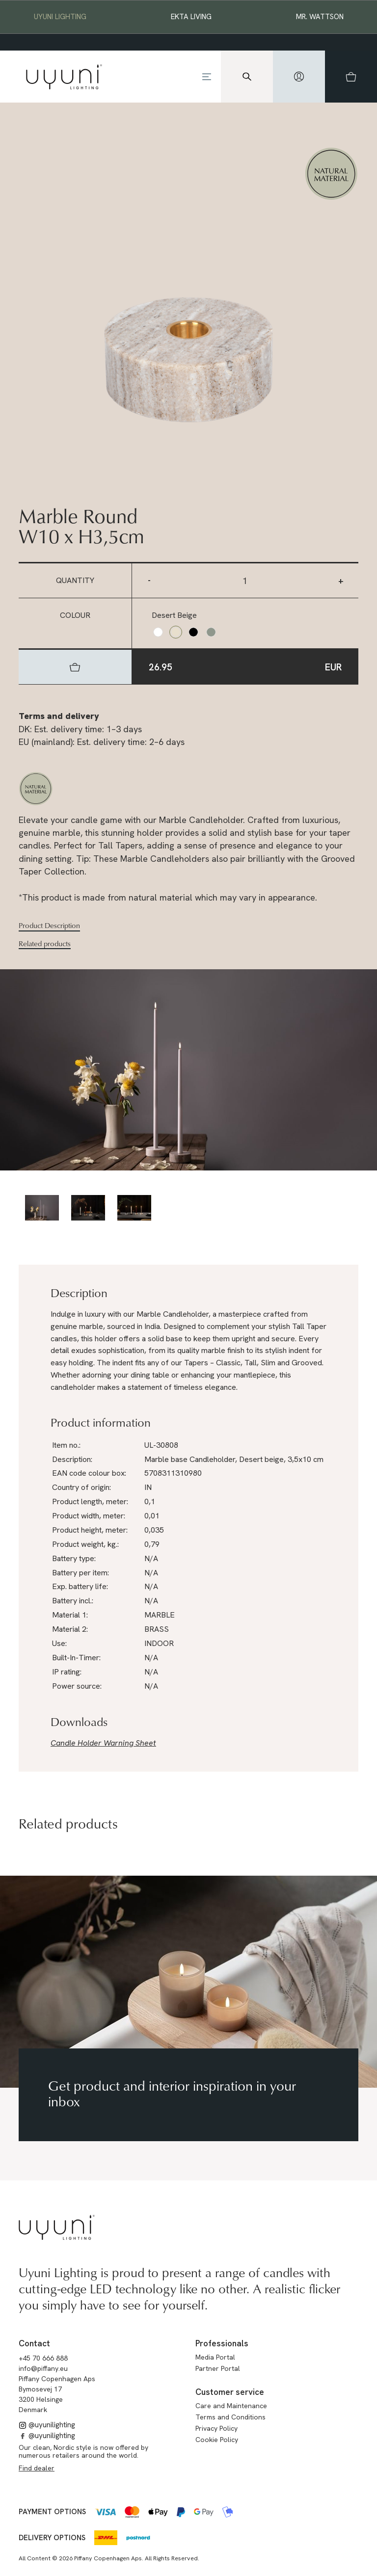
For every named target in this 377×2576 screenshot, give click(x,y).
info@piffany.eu (43, 2368)
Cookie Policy (216, 2439)
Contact (34, 2343)
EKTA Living (191, 17)
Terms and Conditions (230, 2417)
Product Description (49, 925)
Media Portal (215, 2357)
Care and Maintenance (231, 2406)
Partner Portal (217, 2368)
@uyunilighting (47, 2425)
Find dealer (36, 2468)
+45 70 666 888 (43, 2358)
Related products (45, 944)
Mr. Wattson (320, 17)
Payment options (52, 2511)
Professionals (221, 2343)
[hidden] (299, 77)
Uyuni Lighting (60, 17)
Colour (75, 615)
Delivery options (52, 2537)
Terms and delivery (59, 715)
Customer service (229, 2392)
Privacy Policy (216, 2428)
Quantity (75, 580)
